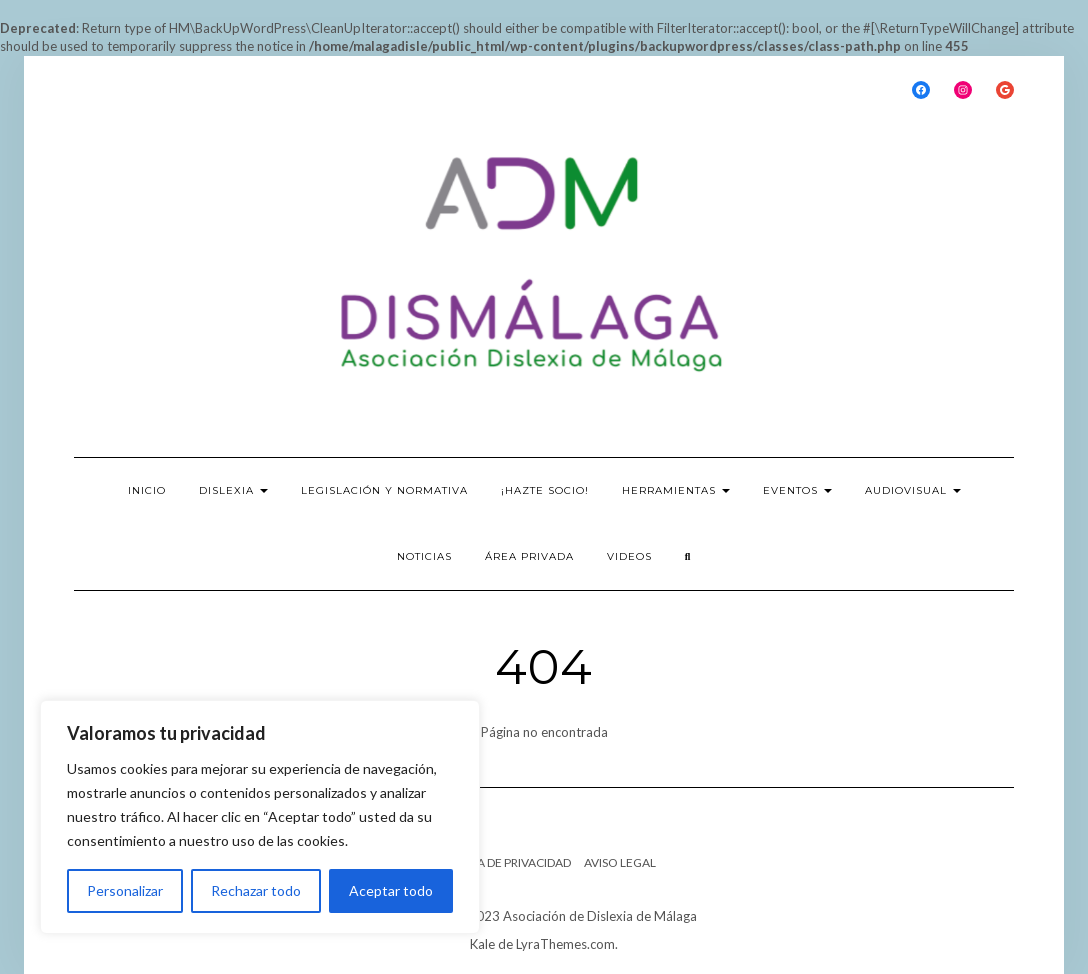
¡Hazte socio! (545, 490)
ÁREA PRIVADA (529, 556)
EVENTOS (797, 490)
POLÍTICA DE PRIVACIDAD (502, 862)
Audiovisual (913, 490)
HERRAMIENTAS (676, 490)
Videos (629, 556)
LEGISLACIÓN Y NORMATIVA (384, 490)
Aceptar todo (391, 890)
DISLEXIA (233, 490)
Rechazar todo (256, 890)
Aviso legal (620, 862)
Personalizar (125, 890)
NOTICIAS (424, 556)
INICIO (147, 490)
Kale (482, 944)
